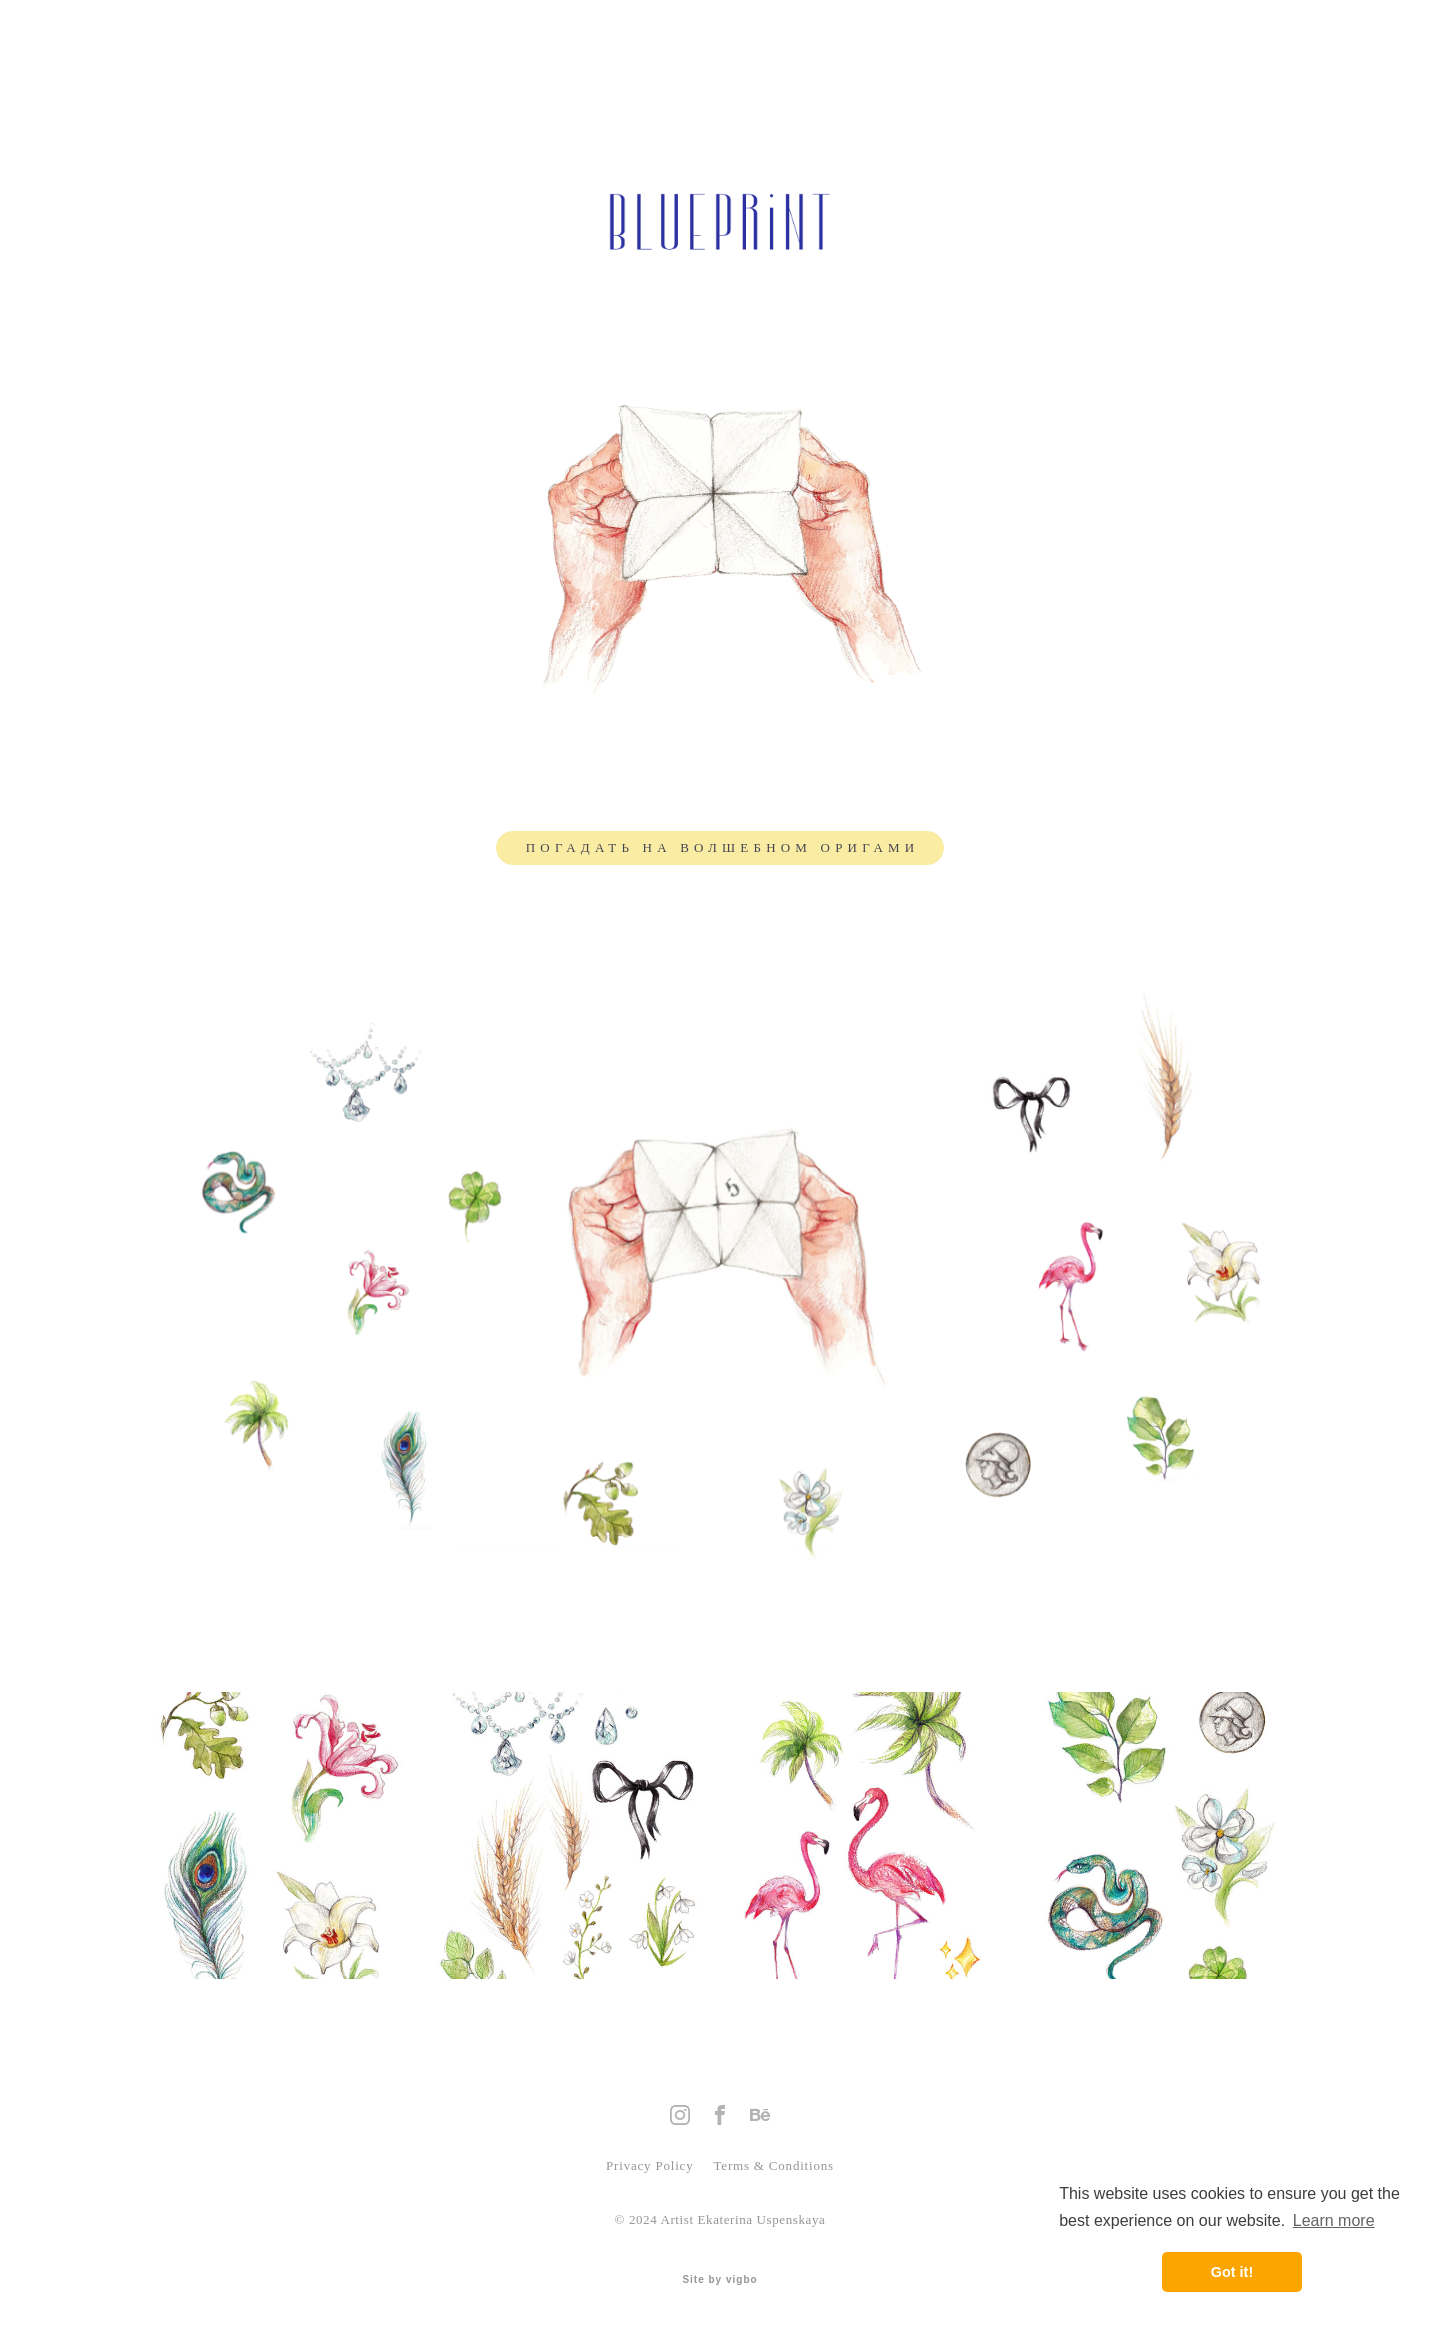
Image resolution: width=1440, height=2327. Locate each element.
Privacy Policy (649, 2165)
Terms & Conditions (772, 2165)
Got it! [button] (1232, 2272)
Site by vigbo (719, 2280)
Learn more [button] (1334, 2220)
